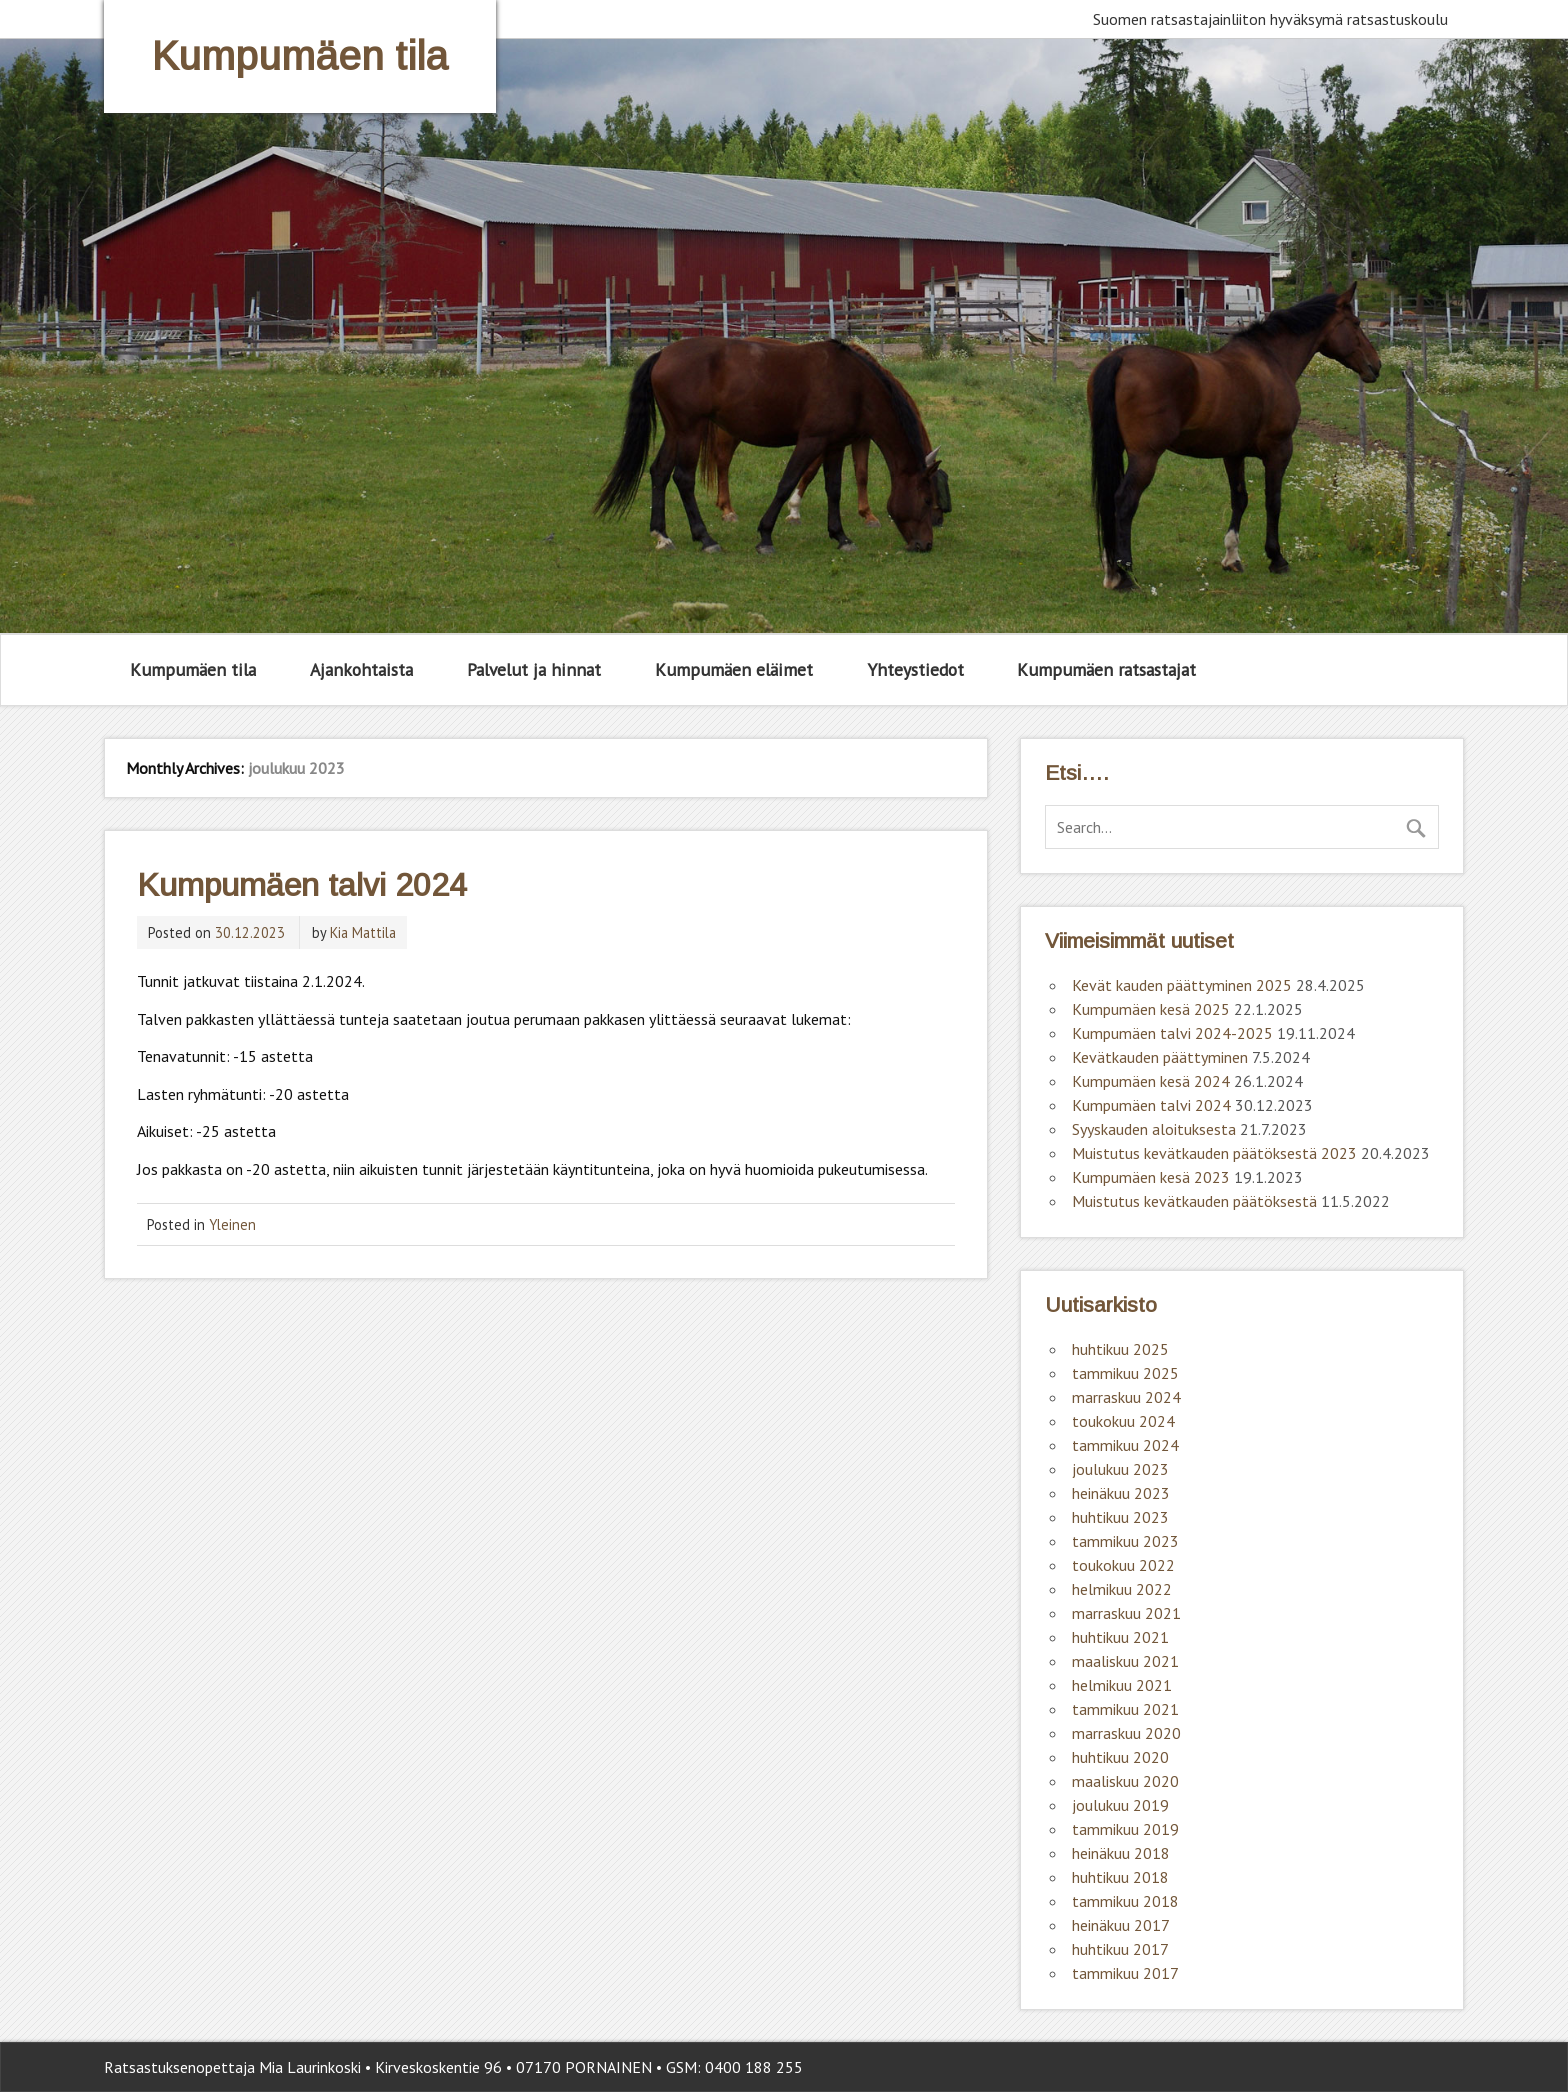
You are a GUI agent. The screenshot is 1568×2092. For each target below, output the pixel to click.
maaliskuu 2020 (1125, 1781)
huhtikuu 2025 (1120, 1349)
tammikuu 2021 (1125, 1709)
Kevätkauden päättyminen (1160, 1057)
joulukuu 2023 (1120, 1469)
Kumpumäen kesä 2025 (1151, 1009)
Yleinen (232, 1224)
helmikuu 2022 (1122, 1589)
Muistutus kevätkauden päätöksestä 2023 (1214, 1153)
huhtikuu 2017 (1120, 1949)
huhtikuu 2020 (1120, 1757)
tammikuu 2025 (1125, 1373)
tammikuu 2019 (1125, 1829)
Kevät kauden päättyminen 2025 (1182, 985)
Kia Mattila (363, 932)
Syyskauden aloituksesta (1154, 1129)
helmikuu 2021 (1122, 1685)
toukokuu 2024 (1123, 1421)
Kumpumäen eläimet (734, 669)
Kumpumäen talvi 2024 (302, 885)
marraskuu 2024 (1126, 1397)
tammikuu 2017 (1125, 1973)
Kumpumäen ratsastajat (1106, 669)
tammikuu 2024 (1125, 1445)
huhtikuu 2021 (1120, 1637)
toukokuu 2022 (1123, 1565)
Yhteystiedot (915, 669)
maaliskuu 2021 (1125, 1661)
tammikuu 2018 (1125, 1901)
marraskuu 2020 (1126, 1733)
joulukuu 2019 (1120, 1805)
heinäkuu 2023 (1121, 1493)
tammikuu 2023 (1125, 1541)
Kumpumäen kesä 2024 (1151, 1081)
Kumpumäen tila (193, 669)
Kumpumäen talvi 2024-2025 (1172, 1033)
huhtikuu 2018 (1120, 1877)
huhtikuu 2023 (1120, 1517)
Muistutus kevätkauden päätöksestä (1194, 1201)
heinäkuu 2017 (1121, 1925)
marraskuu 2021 (1126, 1613)
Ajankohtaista (361, 669)
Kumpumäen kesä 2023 (1151, 1177)
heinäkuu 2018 (1121, 1853)
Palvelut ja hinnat (534, 669)
